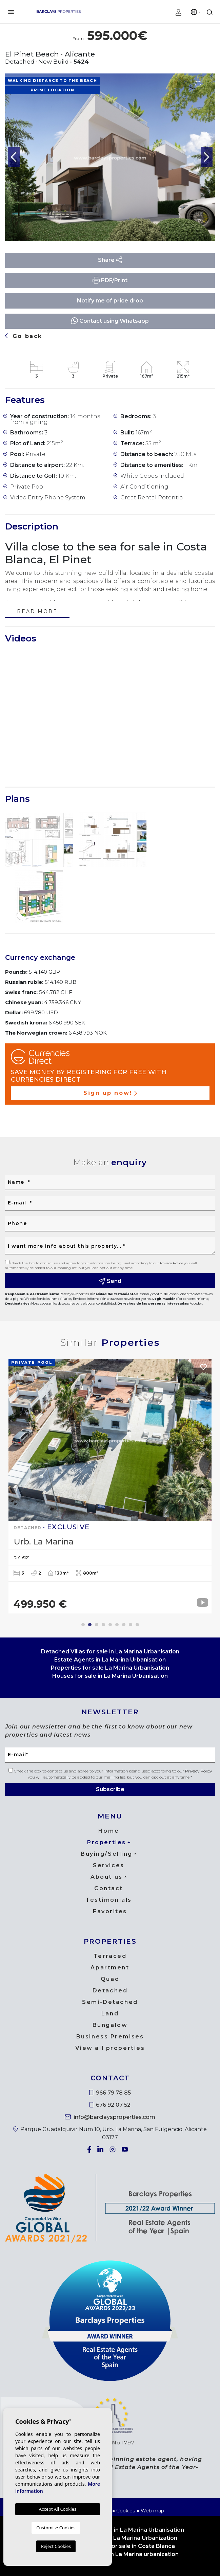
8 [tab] (130, 1624)
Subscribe (110, 1789)
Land (110, 2013)
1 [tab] (83, 1624)
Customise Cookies (55, 2528)
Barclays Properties (59, 11)
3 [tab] (96, 1624)
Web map (152, 2511)
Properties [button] (106, 1842)
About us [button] (106, 1877)
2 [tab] (90, 1624)
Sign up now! (110, 1093)
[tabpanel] (110, 1486)
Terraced (110, 1956)
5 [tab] (110, 1624)
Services (108, 1865)
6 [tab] (117, 1624)
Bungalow (110, 2025)
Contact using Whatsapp (109, 320)
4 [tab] (103, 1624)
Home (108, 1831)
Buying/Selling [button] (107, 1854)
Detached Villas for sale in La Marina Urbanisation (110, 1651)
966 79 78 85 (110, 2092)
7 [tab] (123, 1624)
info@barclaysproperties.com (110, 2117)
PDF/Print (110, 280)
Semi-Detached (110, 2002)
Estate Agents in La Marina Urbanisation (110, 1659)
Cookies (125, 2511)
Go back (23, 336)
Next (206, 157)
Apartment (110, 1967)
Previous (13, 157)
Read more (37, 611)
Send (110, 1281)
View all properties (110, 2048)
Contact (108, 1888)
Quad (110, 1979)
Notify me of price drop (110, 300)
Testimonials (108, 1900)
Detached (110, 1990)
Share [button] (110, 259)
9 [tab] (137, 1624)
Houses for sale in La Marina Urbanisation (110, 1676)
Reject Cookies (56, 2546)
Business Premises (110, 2036)
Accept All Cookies (57, 2509)
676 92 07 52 (110, 2105)
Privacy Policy (172, 1263)
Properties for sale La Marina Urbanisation (110, 1668)
